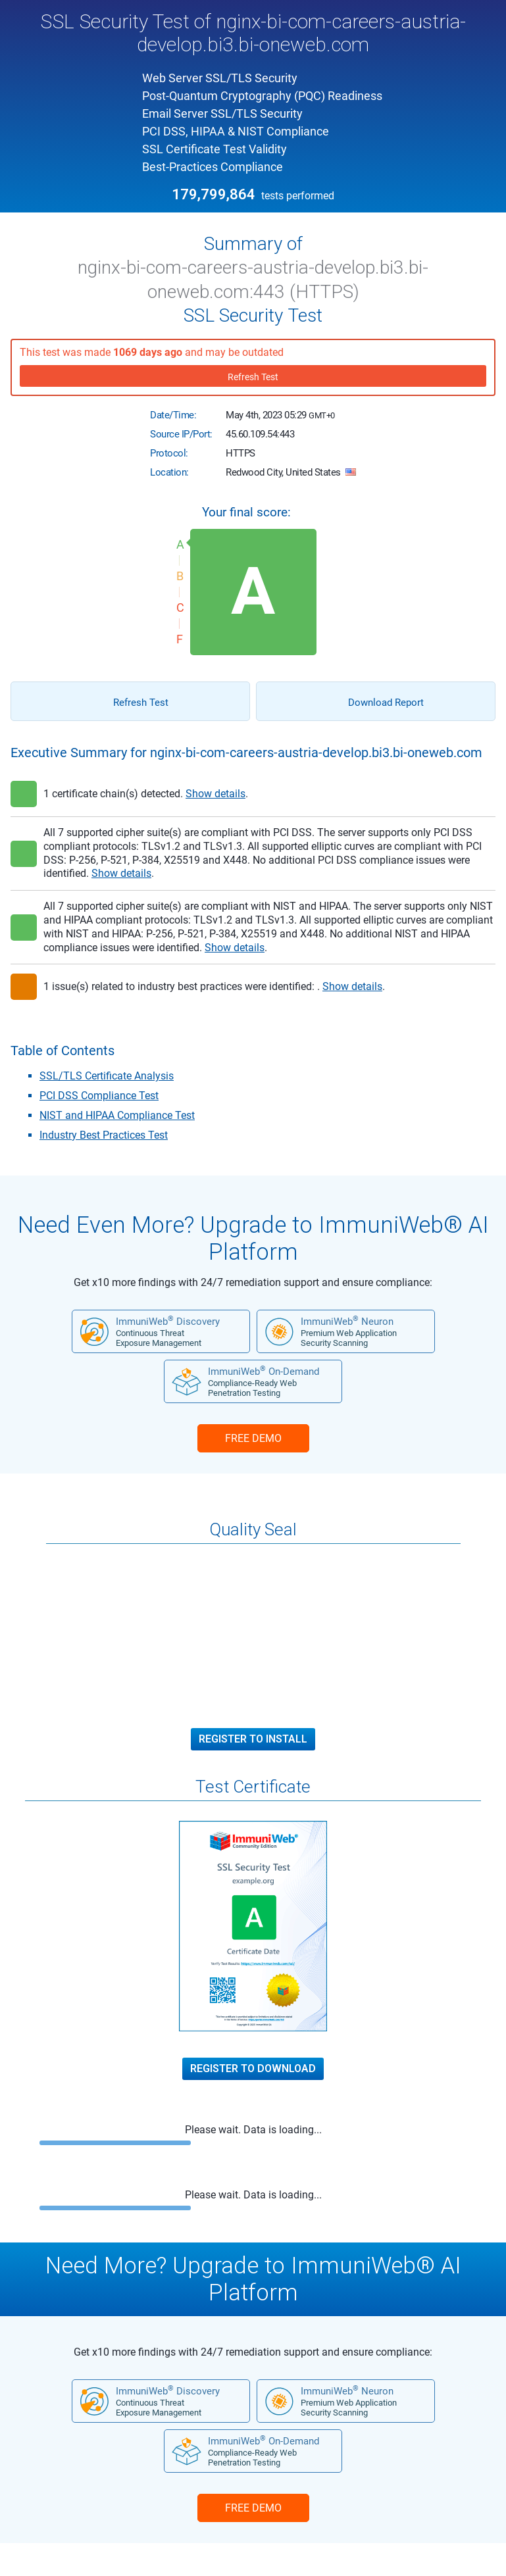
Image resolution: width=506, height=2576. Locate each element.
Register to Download (253, 2069)
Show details (215, 793)
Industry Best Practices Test (103, 1135)
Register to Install (253, 1739)
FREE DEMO (253, 1438)
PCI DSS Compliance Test (99, 1095)
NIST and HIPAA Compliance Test (117, 1115)
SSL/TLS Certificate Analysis (106, 1076)
